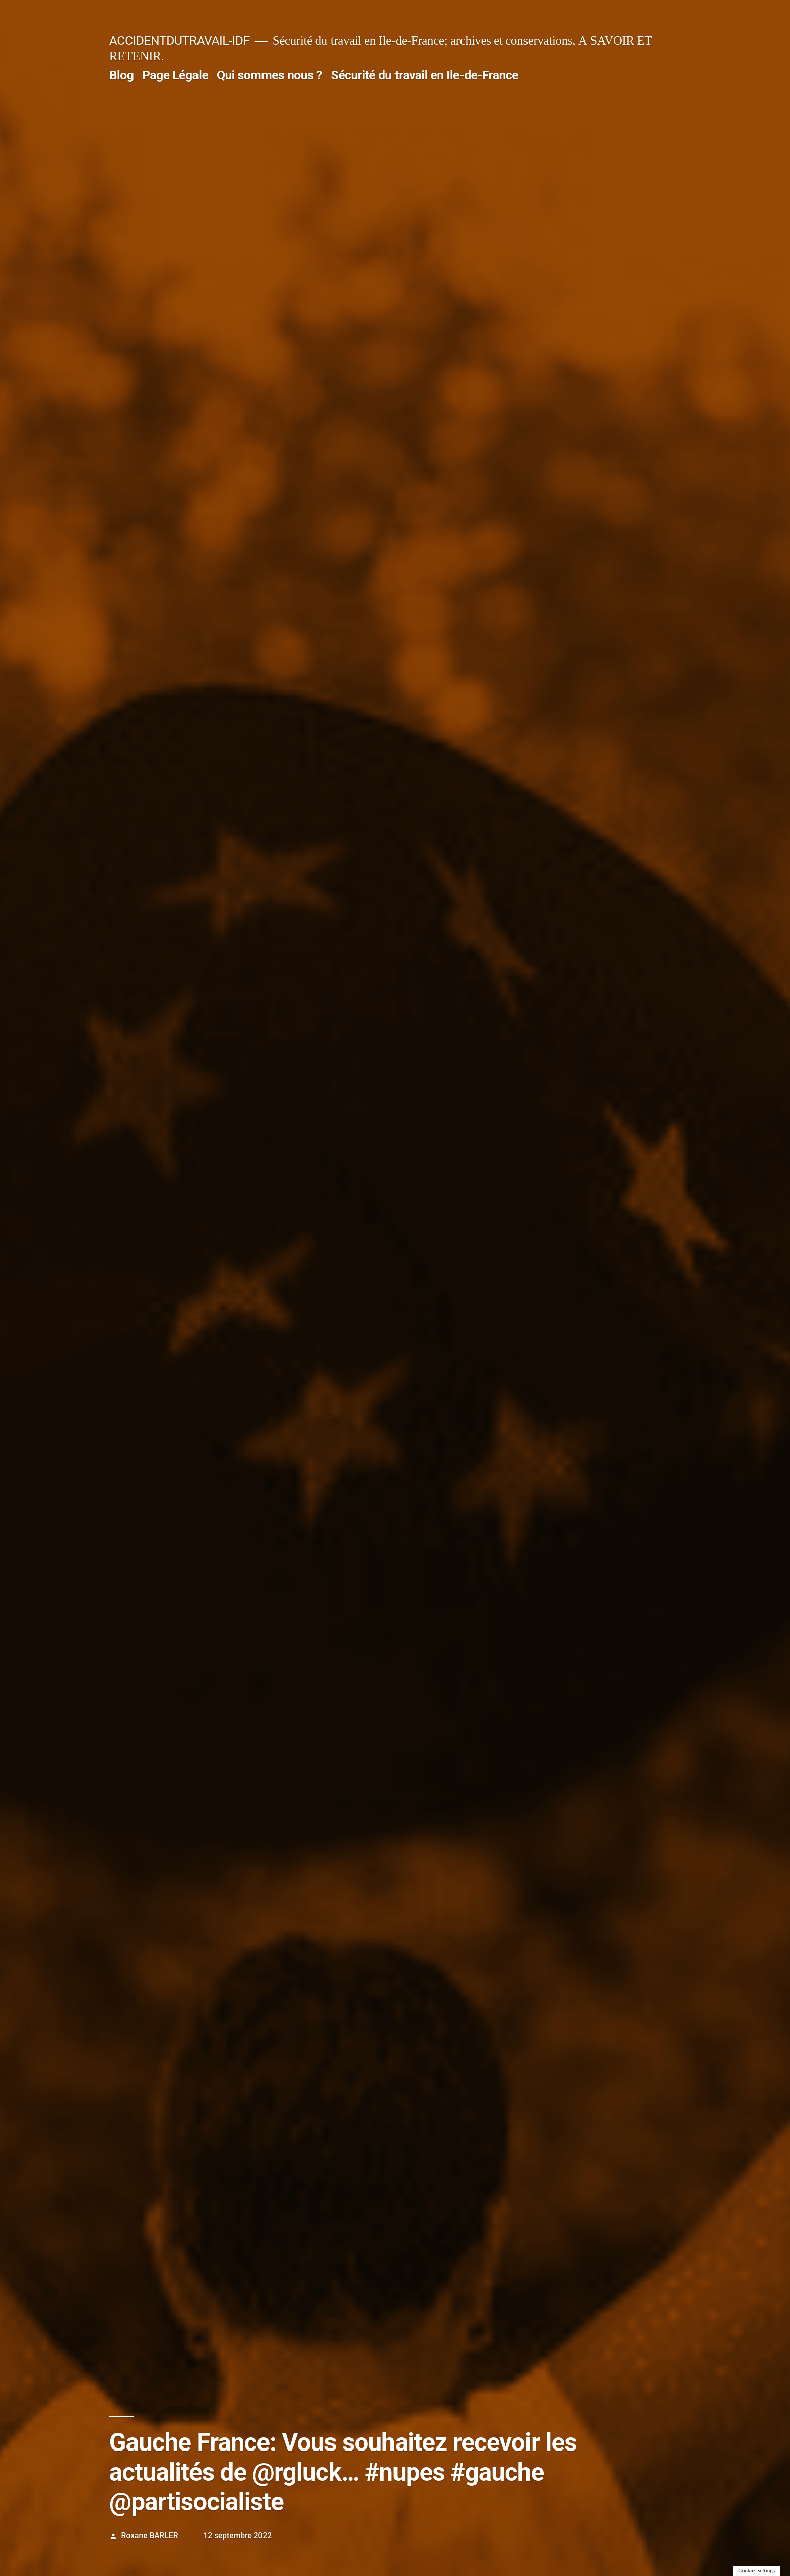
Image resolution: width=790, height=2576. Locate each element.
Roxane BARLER (149, 2535)
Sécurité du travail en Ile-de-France (424, 75)
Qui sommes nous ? (269, 75)
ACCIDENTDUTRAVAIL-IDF (179, 40)
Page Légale (175, 75)
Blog (121, 75)
